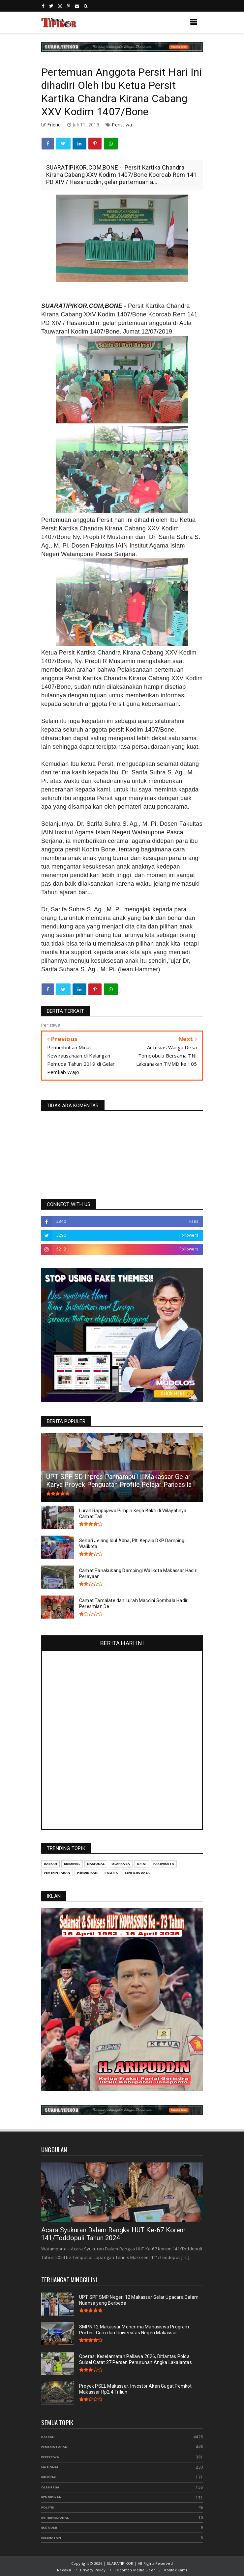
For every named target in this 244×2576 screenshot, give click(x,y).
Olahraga (120, 1864)
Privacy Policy (93, 2570)
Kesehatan (51, 2538)
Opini (141, 1864)
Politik (111, 1872)
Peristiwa (122, 124)
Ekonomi (49, 2527)
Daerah (50, 1864)
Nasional (96, 1864)
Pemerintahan (57, 1872)
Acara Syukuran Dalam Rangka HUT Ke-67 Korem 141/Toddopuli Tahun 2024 (113, 2234)
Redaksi (64, 2570)
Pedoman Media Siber (134, 2570)
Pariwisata (163, 1864)
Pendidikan (87, 1872)
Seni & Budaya (137, 1872)
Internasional (55, 2517)
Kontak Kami (175, 2570)
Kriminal (72, 1864)
